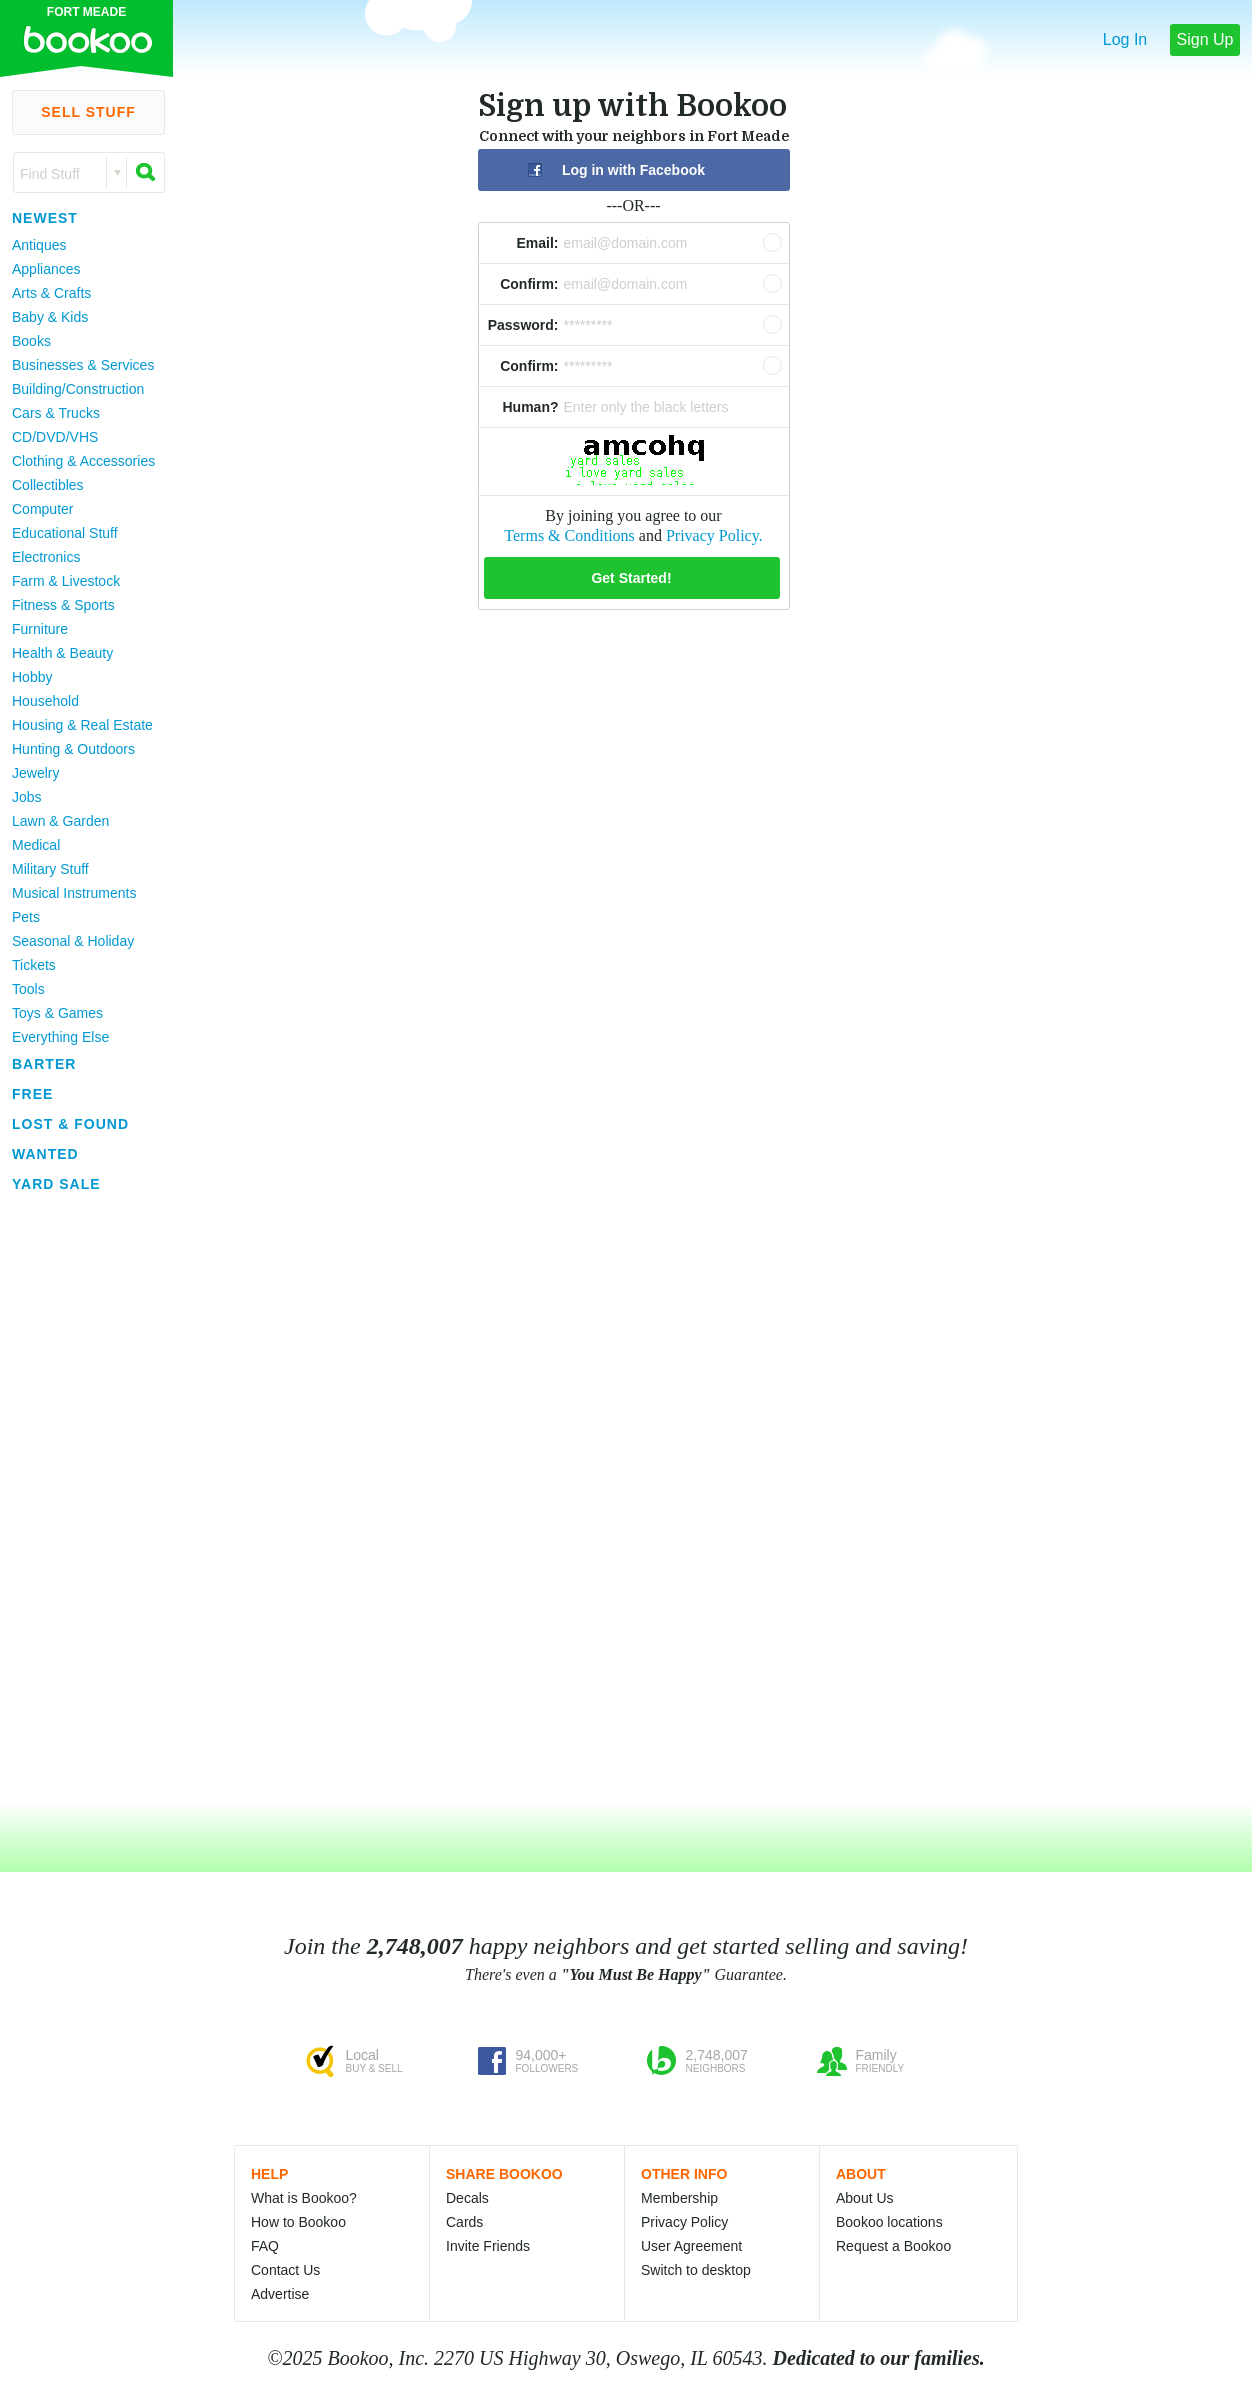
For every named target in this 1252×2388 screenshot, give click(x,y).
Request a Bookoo (893, 2246)
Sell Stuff (88, 112)
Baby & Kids (50, 317)
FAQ (265, 2246)
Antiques (39, 245)
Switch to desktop (696, 2270)
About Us (865, 2198)
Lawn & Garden (60, 821)
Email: (537, 243)
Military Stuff (50, 869)
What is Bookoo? (304, 2198)
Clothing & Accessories (83, 461)
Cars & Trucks (56, 413)
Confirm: (529, 284)
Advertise (280, 2294)
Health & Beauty (62, 653)
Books (31, 341)
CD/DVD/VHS (55, 437)
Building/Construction (78, 389)
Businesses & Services (83, 365)
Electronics (46, 557)
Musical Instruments (74, 893)
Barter (44, 1064)
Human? (531, 407)
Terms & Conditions (569, 535)
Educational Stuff (65, 533)
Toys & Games (57, 1013)
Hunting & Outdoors (73, 749)
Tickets (34, 965)
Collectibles (48, 485)
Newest (45, 218)
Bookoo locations (889, 2222)
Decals (467, 2198)
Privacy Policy (684, 2222)
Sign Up (1205, 39)
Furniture (40, 629)
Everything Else (60, 1037)
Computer (42, 509)
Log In (1125, 39)
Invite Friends (488, 2246)
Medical (36, 845)
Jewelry (35, 773)
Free (32, 1094)
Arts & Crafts (51, 293)
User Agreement (691, 2246)
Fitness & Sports (63, 605)
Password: (523, 325)
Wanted (45, 1154)
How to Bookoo (298, 2222)
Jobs (27, 797)
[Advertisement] (80, 1499)
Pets (26, 917)
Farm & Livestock (66, 581)
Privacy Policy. (714, 535)
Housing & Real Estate (82, 725)
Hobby (32, 677)
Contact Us (285, 2270)
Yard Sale (56, 1184)
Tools (28, 989)
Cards (464, 2222)
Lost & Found (70, 1124)
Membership (679, 2198)
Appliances (46, 269)
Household (45, 701)
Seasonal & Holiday (73, 941)
